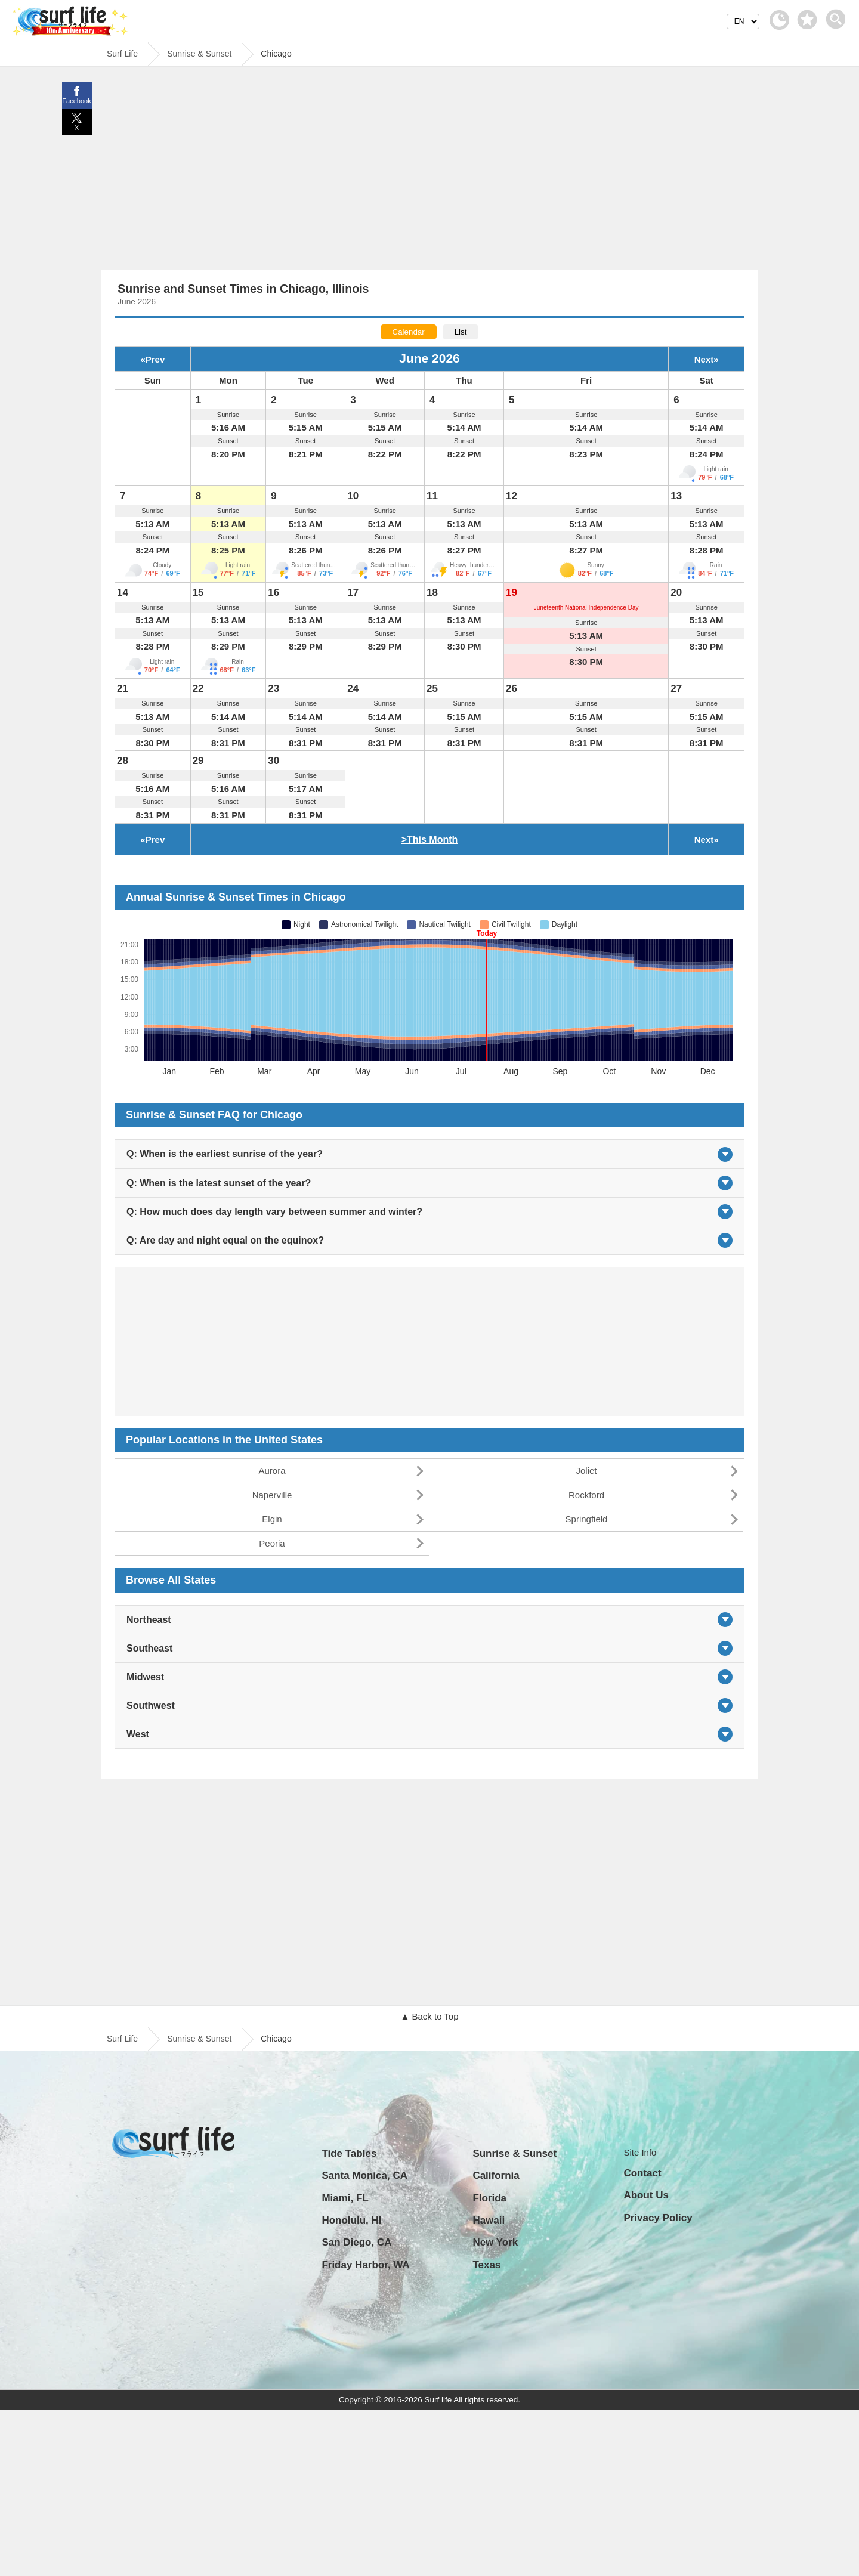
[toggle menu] (838, 15)
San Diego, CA (356, 2242)
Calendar (409, 331)
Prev (155, 359)
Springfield (587, 1519)
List (461, 331)
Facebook (76, 100)
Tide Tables (349, 2153)
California (495, 2175)
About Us (646, 2195)
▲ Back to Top (429, 2016)
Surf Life (122, 2038)
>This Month (429, 839)
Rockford (586, 1495)
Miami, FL (345, 2198)
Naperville (272, 1495)
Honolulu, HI (351, 2220)
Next (704, 359)
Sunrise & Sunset (199, 2038)
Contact (642, 2173)
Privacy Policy (657, 2218)
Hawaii (488, 2220)
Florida (489, 2198)
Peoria (272, 1543)
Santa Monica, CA (364, 2175)
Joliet (586, 1470)
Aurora (271, 1470)
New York (495, 2242)
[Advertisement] (429, 171)
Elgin (272, 1519)
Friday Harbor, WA (365, 2265)
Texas (486, 2265)
